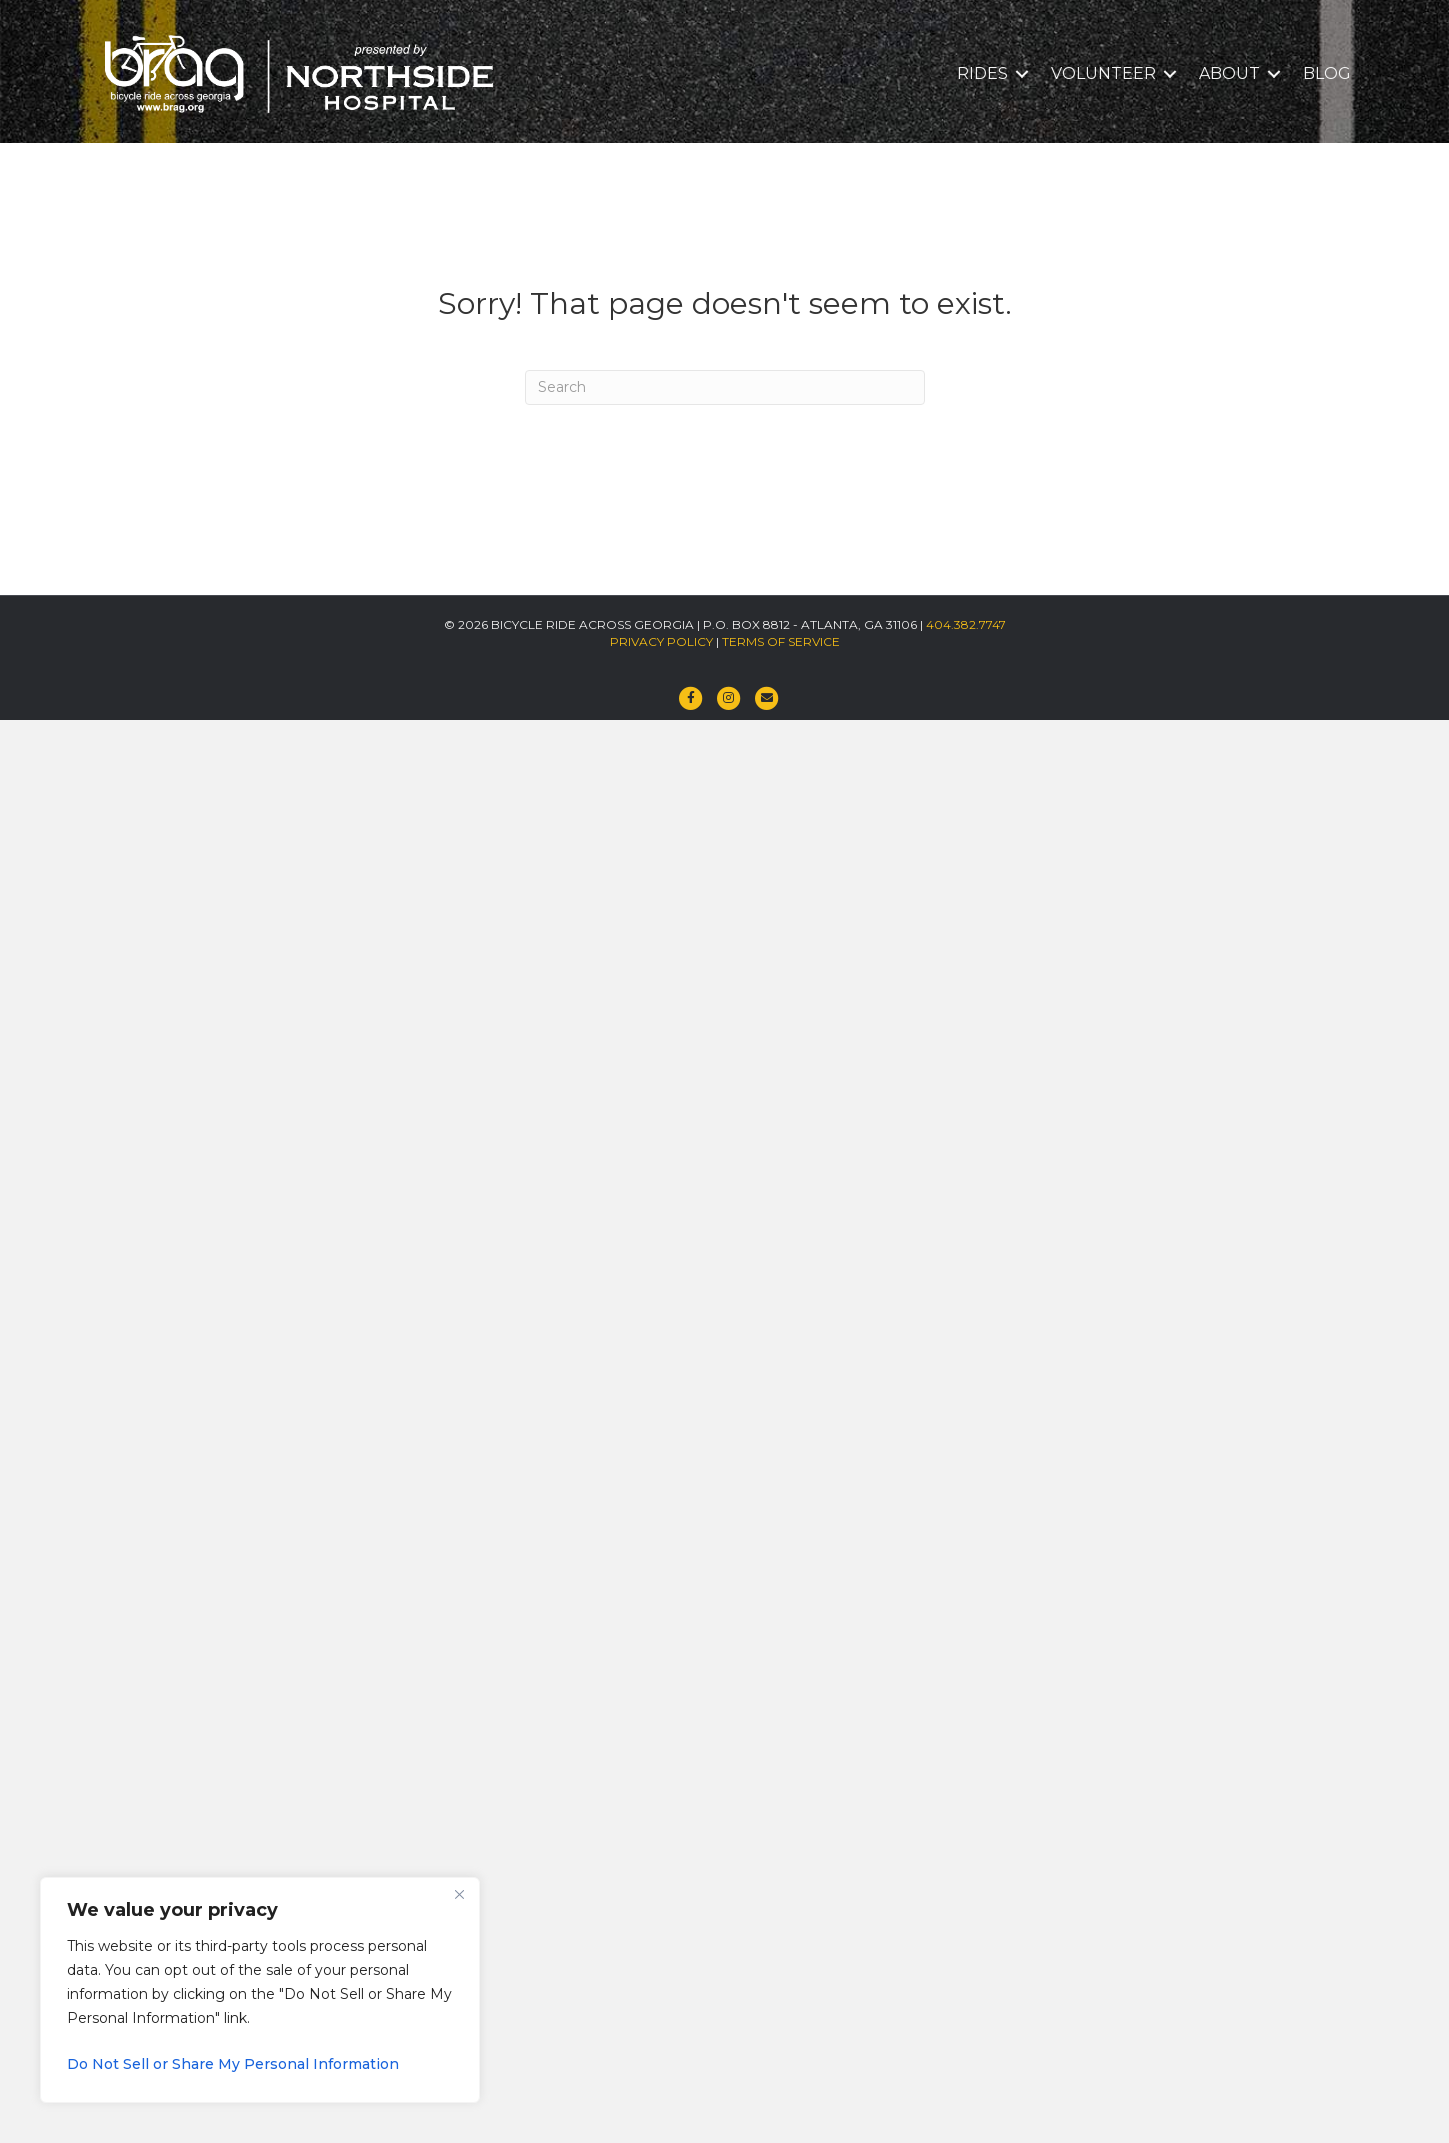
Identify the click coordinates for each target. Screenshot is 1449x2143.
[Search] (725, 387)
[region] (260, 1990)
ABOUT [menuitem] (1229, 73)
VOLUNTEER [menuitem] (1103, 73)
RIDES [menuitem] (982, 73)
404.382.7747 (966, 624)
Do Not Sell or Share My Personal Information (233, 2064)
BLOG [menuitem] (1327, 73)
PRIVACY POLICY (661, 641)
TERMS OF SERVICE (781, 641)
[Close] (459, 1894)
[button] (1022, 74)
